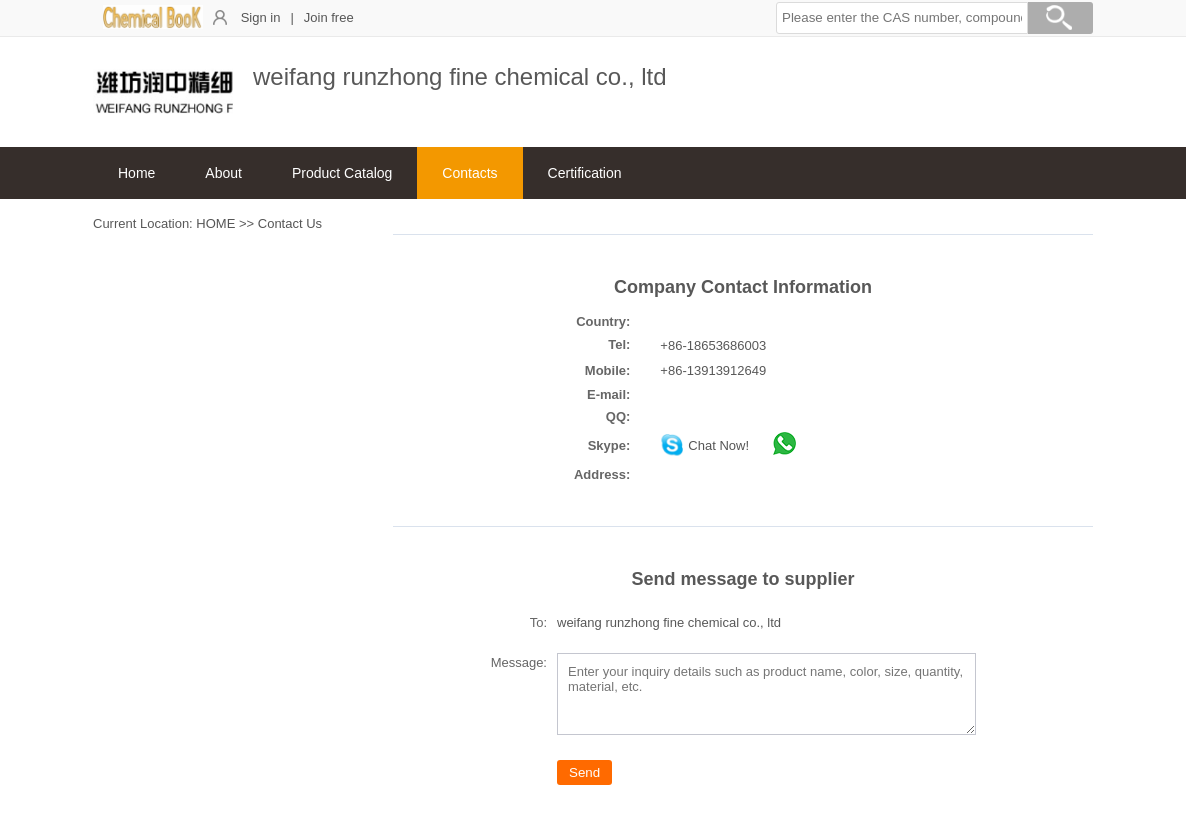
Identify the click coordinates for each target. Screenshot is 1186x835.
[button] (902, 18)
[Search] (1060, 21)
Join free (329, 17)
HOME (215, 223)
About (223, 173)
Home (136, 173)
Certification (585, 173)
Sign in (261, 17)
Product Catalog (342, 173)
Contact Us (290, 223)
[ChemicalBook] (153, 24)
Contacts (469, 173)
